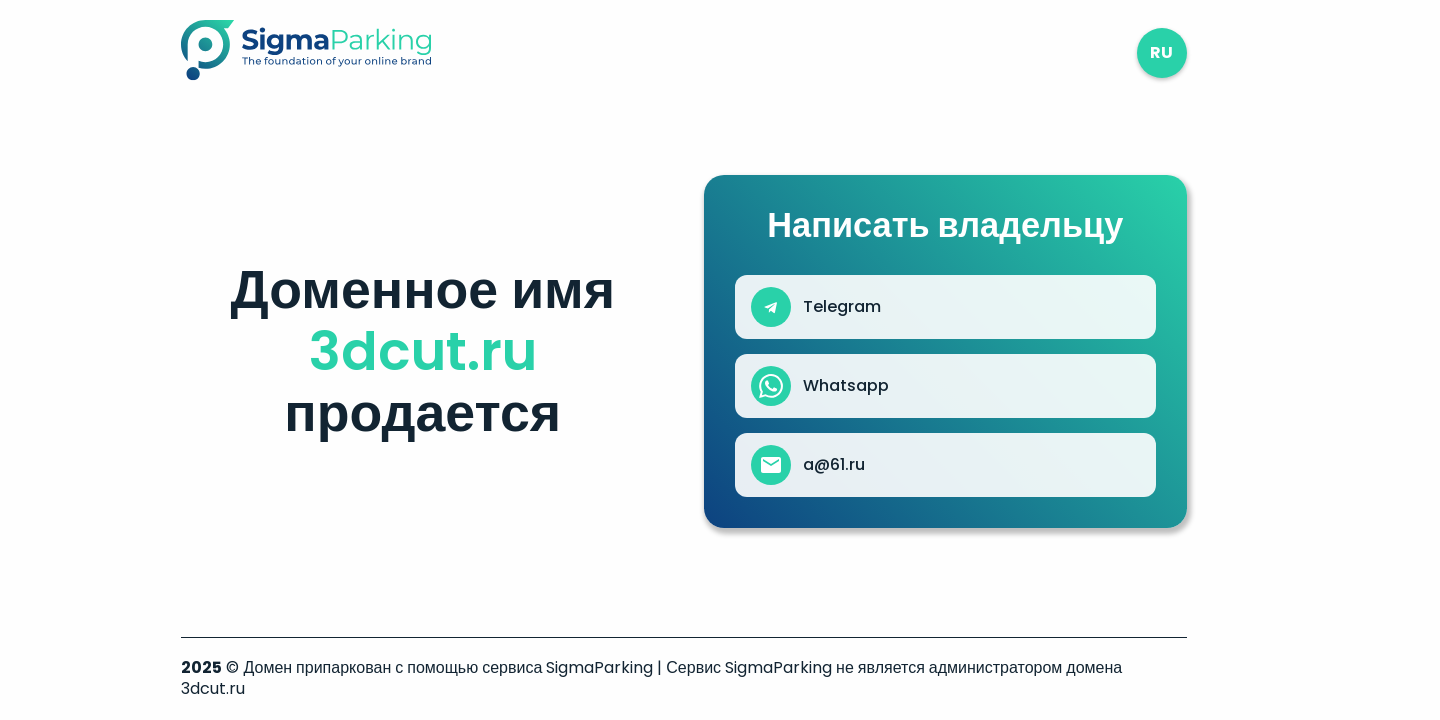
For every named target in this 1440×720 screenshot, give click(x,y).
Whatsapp (846, 386)
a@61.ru (834, 465)
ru (1161, 52)
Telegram (842, 307)
